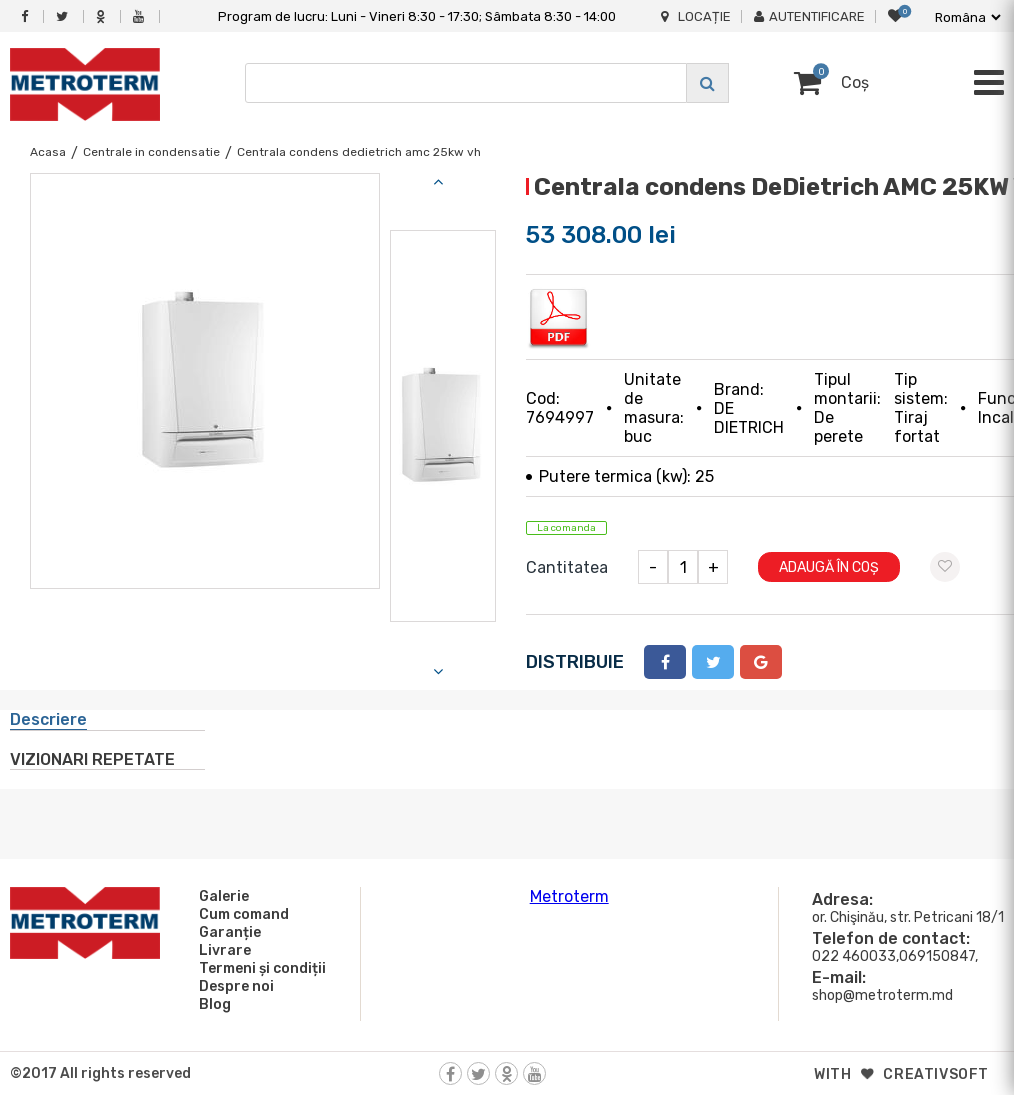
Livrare (222, 950)
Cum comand (241, 914)
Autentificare (809, 16)
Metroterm (569, 896)
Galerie (221, 896)
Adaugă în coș (829, 567)
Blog (212, 1004)
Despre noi (233, 986)
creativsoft (936, 1074)
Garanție (227, 932)
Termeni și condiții (259, 968)
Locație (696, 16)
